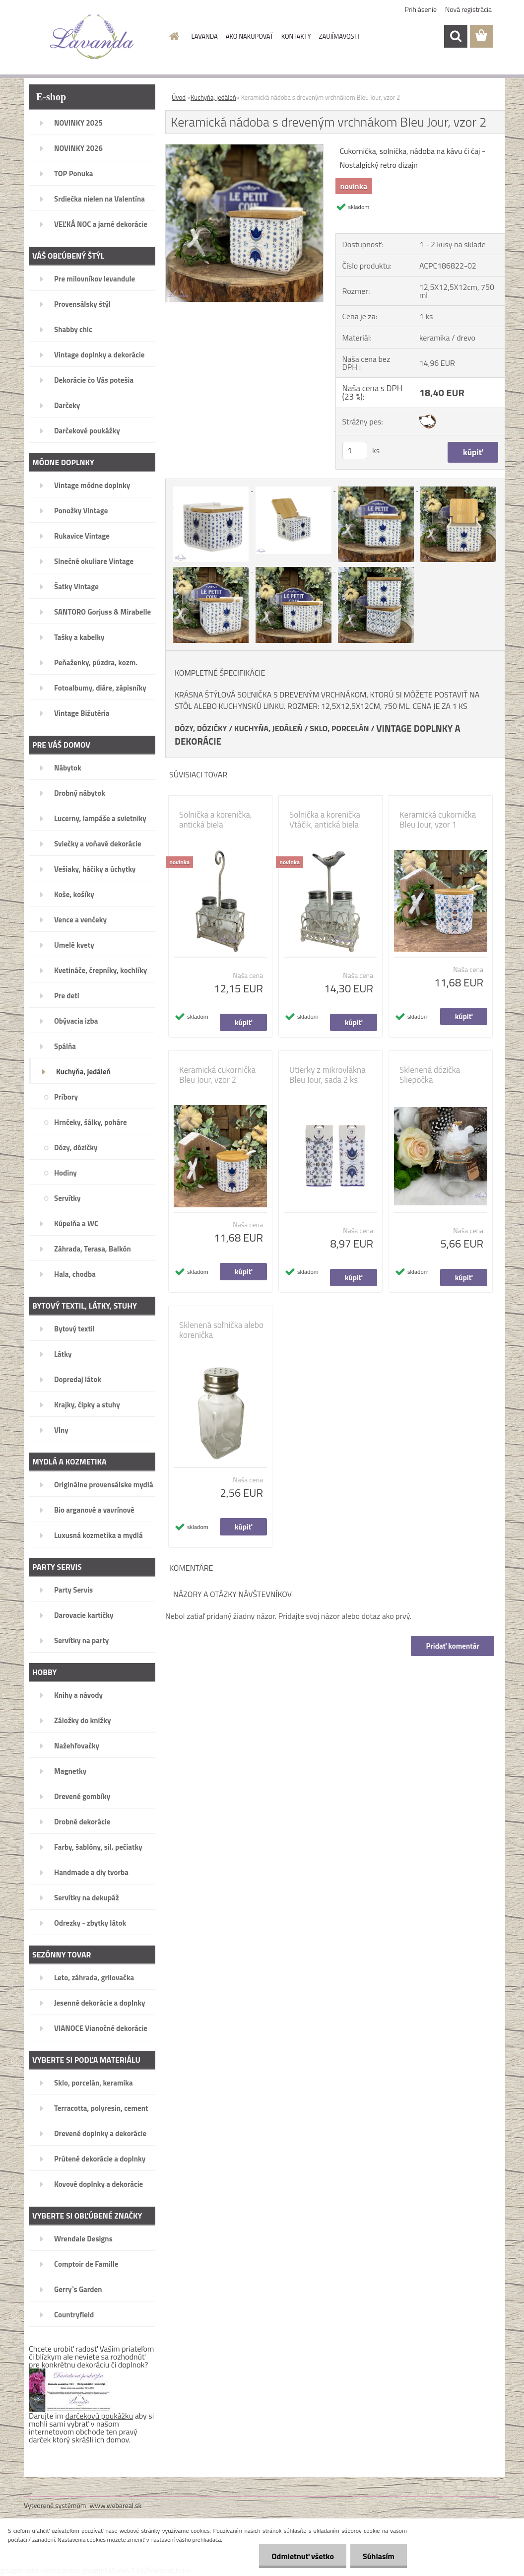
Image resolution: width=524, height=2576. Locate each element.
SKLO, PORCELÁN (339, 728)
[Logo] (92, 37)
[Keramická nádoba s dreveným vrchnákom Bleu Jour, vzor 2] (244, 148)
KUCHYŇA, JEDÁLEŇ (268, 728)
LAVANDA (205, 36)
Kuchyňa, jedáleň (213, 97)
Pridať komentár (452, 1646)
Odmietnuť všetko (302, 2556)
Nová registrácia (468, 9)
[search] (455, 36)
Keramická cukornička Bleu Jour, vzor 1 (437, 820)
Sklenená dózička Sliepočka (429, 1075)
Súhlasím (378, 2556)
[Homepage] (172, 36)
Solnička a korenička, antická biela (215, 820)
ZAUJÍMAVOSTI (339, 36)
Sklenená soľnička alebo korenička (221, 1330)
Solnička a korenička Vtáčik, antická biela (324, 820)
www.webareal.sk (116, 2505)
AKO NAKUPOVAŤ (249, 36)
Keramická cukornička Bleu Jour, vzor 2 (217, 1075)
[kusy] (354, 450)
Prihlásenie (421, 9)
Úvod (179, 97)
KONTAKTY (296, 36)
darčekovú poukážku (99, 2416)
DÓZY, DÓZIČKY (201, 728)
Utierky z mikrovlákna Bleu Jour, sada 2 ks (327, 1075)
